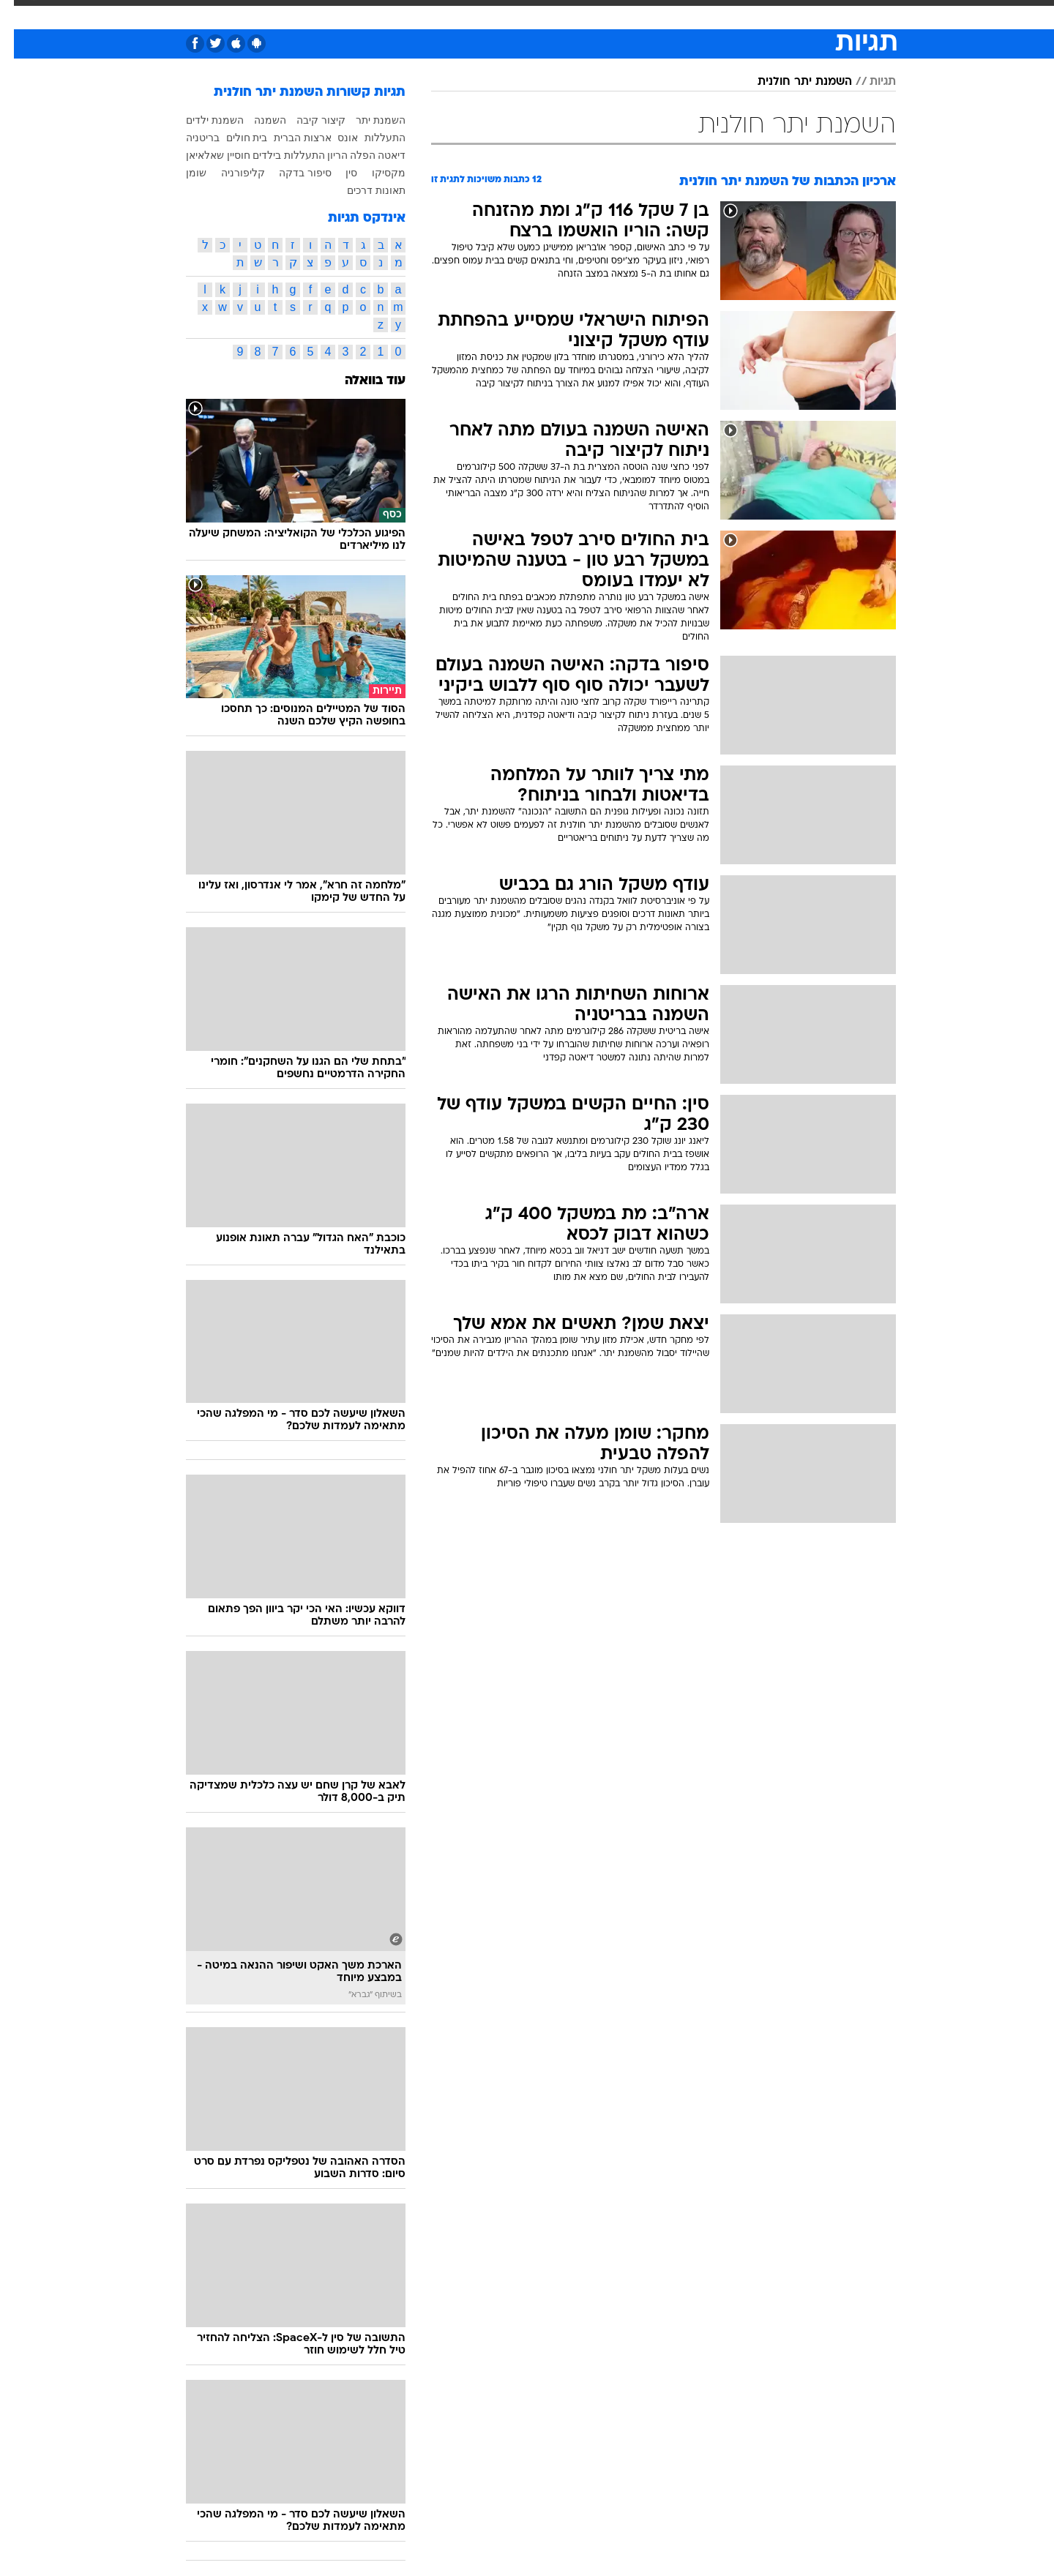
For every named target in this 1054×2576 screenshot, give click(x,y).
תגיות (869, 82)
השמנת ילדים (201, 120)
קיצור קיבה (307, 120)
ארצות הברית (289, 137)
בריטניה (189, 137)
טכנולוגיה (386, 14)
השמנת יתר (367, 120)
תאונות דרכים (362, 190)
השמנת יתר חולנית (791, 82)
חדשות (814, 14)
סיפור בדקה (291, 173)
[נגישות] (20, 15)
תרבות (661, 14)
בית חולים (233, 137)
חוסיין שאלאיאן (204, 155)
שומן (182, 173)
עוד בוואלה (361, 381)
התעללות (371, 137)
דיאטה (378, 155)
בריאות (490, 14)
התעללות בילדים (275, 155)
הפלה (349, 155)
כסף (574, 14)
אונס (334, 137)
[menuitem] (805, 15)
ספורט (765, 14)
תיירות (440, 14)
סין (337, 173)
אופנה (332, 14)
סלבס (615, 14)
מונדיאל (713, 14)
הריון (323, 155)
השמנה (256, 120)
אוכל (536, 14)
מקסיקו (375, 173)
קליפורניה (229, 173)
